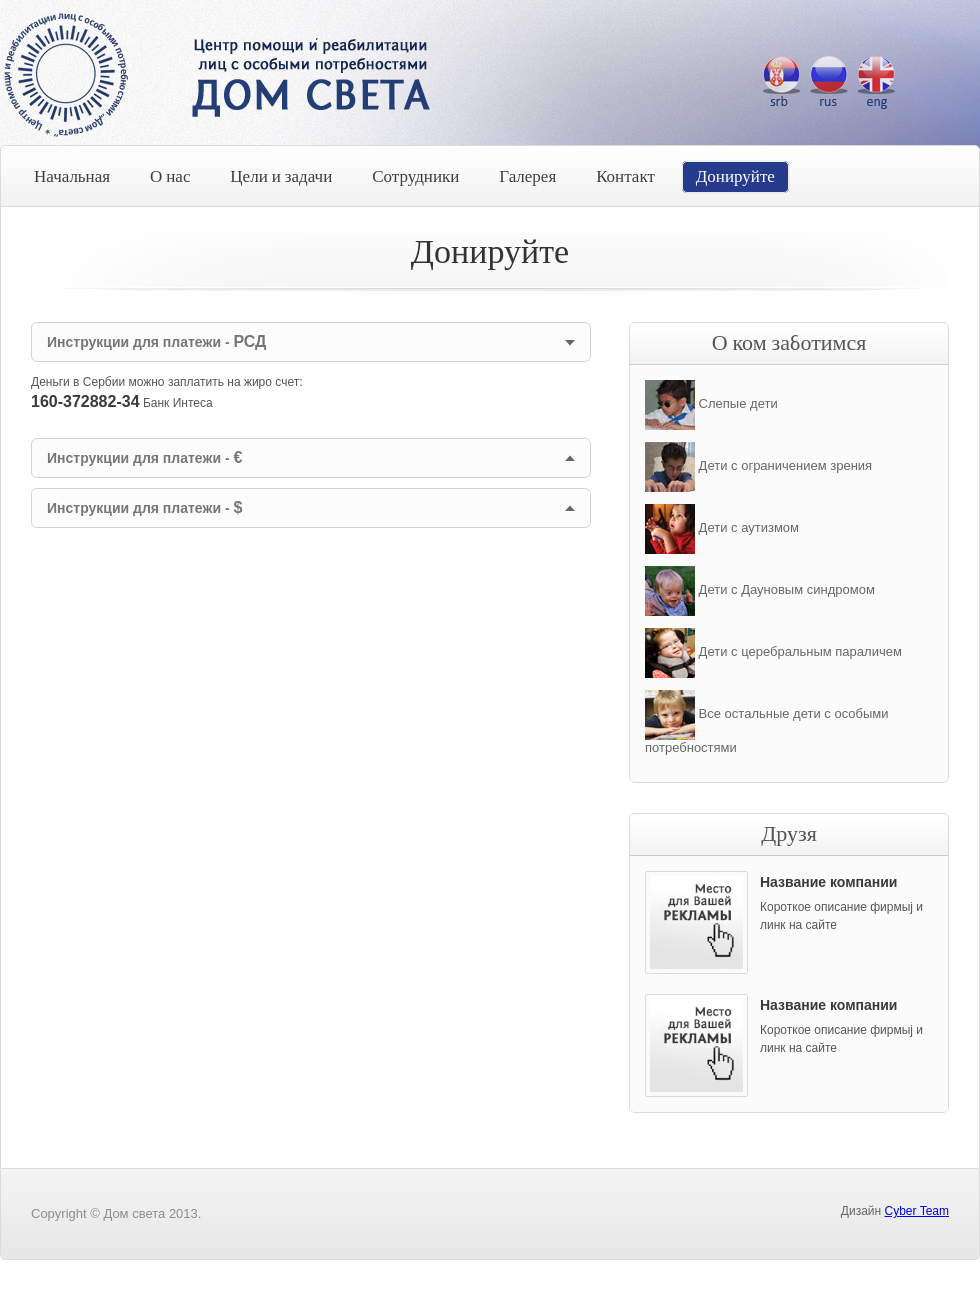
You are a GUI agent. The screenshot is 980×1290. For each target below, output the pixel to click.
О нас (170, 176)
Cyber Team (917, 1211)
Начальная (72, 176)
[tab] (311, 342)
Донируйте (735, 176)
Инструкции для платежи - (156, 341)
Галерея (527, 176)
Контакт (625, 176)
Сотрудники (415, 176)
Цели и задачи (281, 176)
